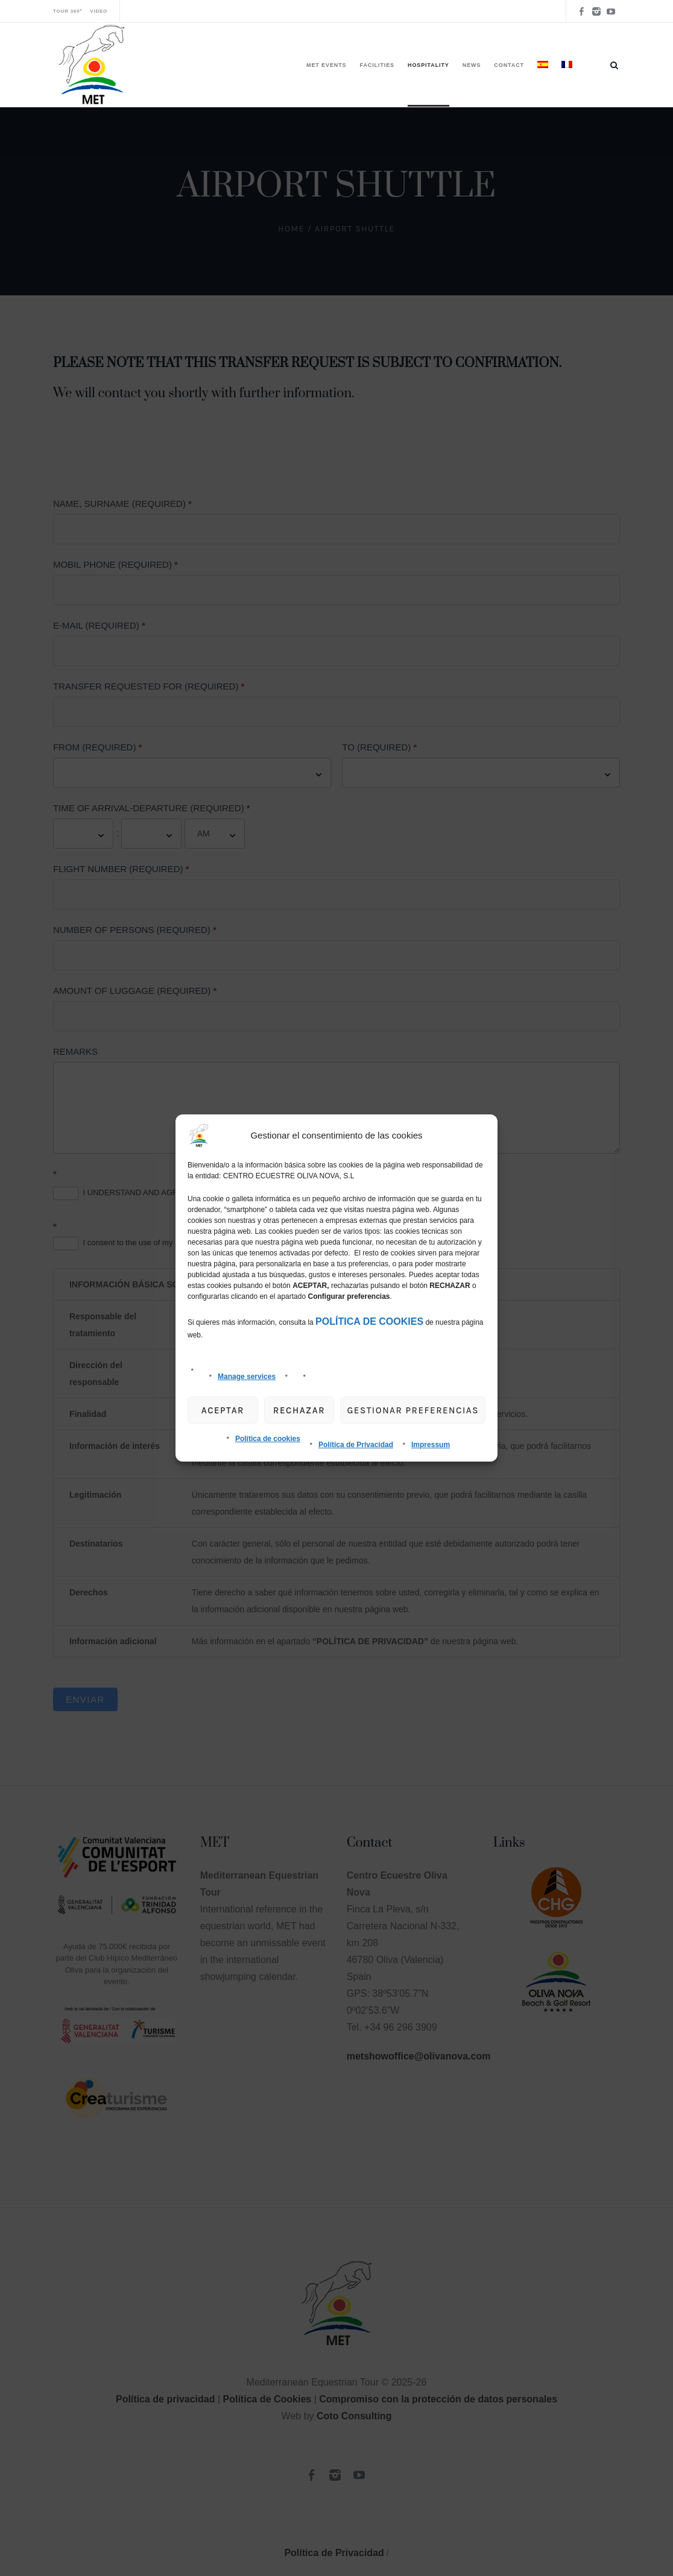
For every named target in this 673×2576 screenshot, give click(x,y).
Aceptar (222, 1410)
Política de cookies (267, 1438)
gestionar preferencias (413, 1410)
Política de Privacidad (355, 1444)
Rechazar (299, 1410)
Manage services (247, 1376)
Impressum (430, 1444)
